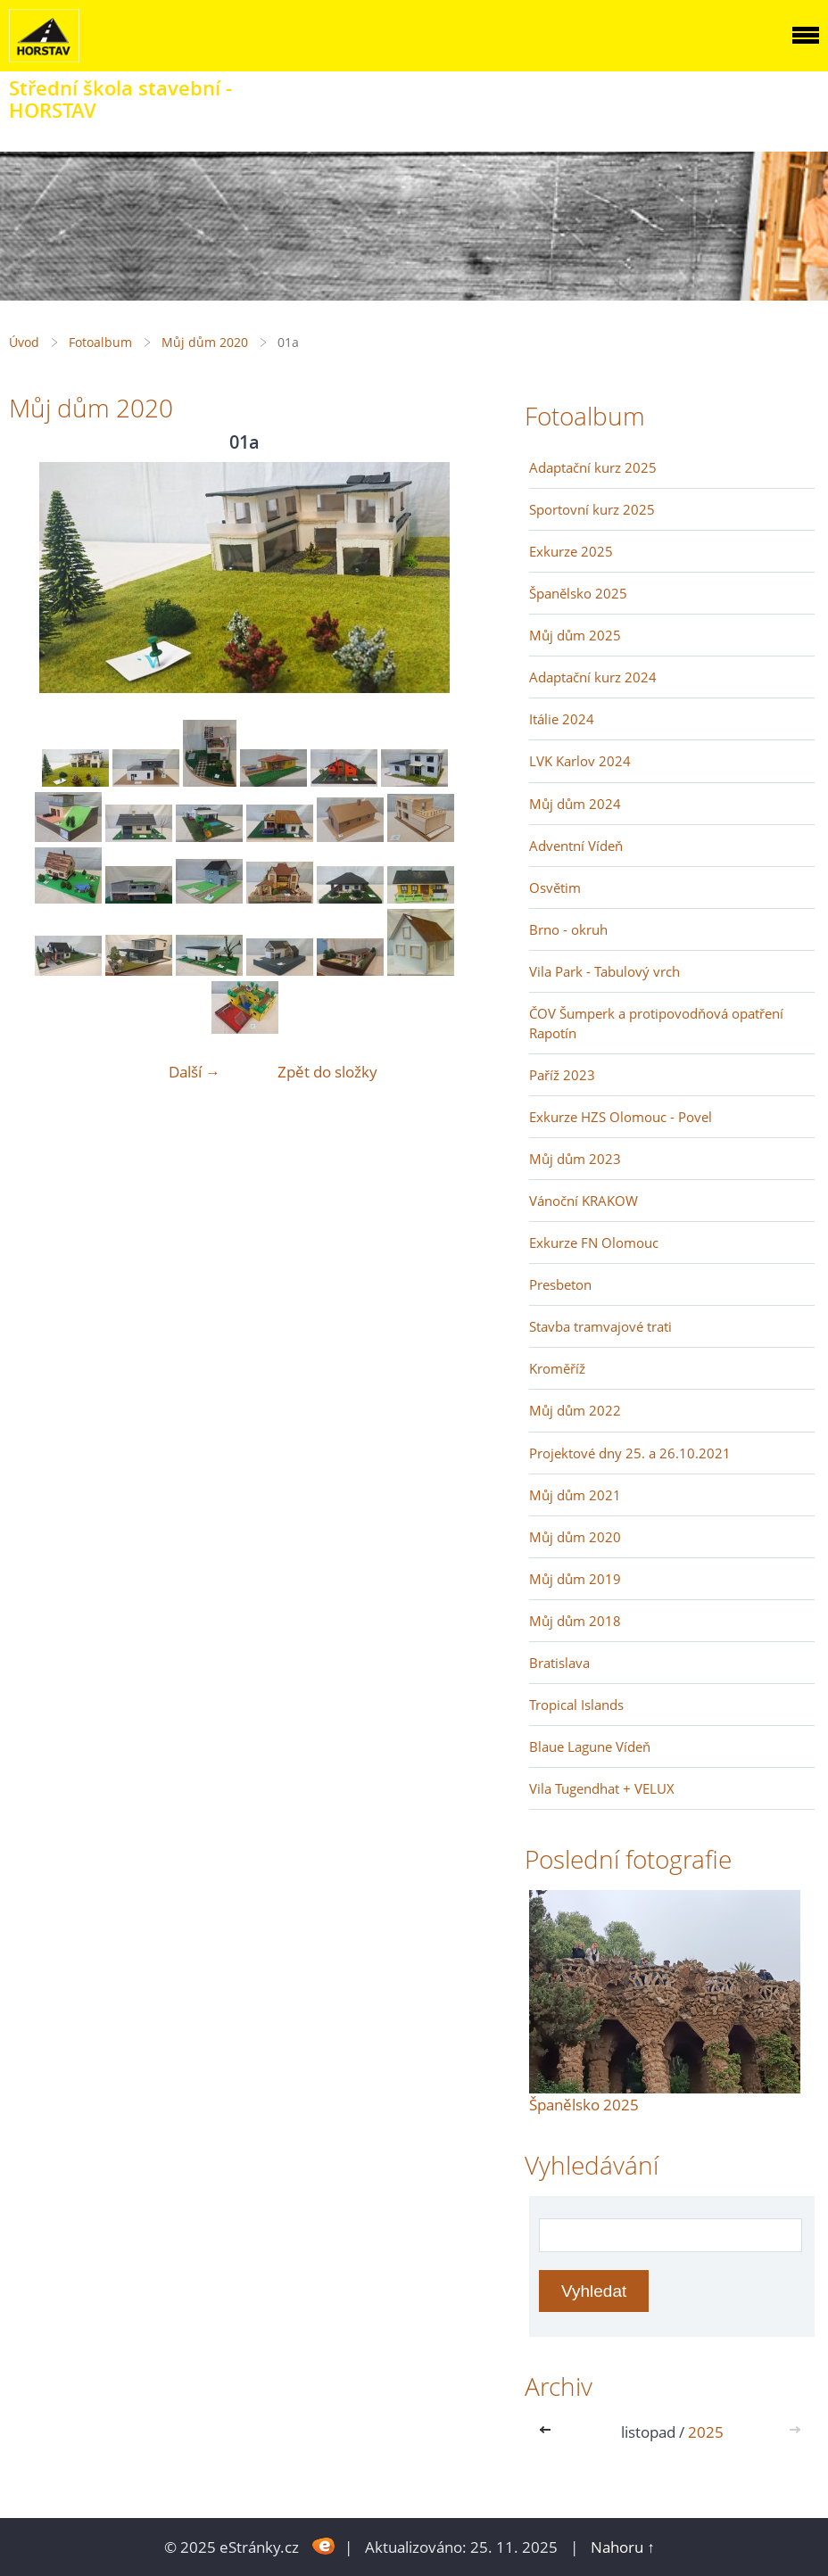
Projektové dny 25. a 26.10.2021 (630, 1453)
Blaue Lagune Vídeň (589, 1746)
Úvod (24, 342)
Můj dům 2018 (575, 1621)
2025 (706, 2432)
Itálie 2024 (561, 719)
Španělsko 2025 (578, 593)
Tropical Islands (576, 1704)
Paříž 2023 (562, 1075)
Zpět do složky (327, 1071)
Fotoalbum (100, 342)
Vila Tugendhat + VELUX (602, 1788)
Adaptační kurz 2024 (593, 677)
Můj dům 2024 (575, 804)
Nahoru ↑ (623, 2547)
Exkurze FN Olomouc (593, 1242)
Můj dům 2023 (575, 1159)
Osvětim (555, 887)
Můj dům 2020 (204, 342)
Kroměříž (557, 1368)
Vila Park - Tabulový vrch (604, 971)
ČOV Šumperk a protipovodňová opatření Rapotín (656, 1023)
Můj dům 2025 (575, 635)
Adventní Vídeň (576, 846)
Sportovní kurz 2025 (592, 509)
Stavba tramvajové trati (600, 1326)
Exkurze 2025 (571, 551)
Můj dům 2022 (575, 1410)
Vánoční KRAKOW (583, 1201)
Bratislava (559, 1663)
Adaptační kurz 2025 (593, 467)
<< (549, 2432)
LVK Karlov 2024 (580, 761)
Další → (194, 1071)
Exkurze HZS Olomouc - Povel (620, 1117)
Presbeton (560, 1284)
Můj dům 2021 (575, 1495)
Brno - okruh (568, 929)
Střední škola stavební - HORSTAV (120, 99)
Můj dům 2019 (575, 1579)
